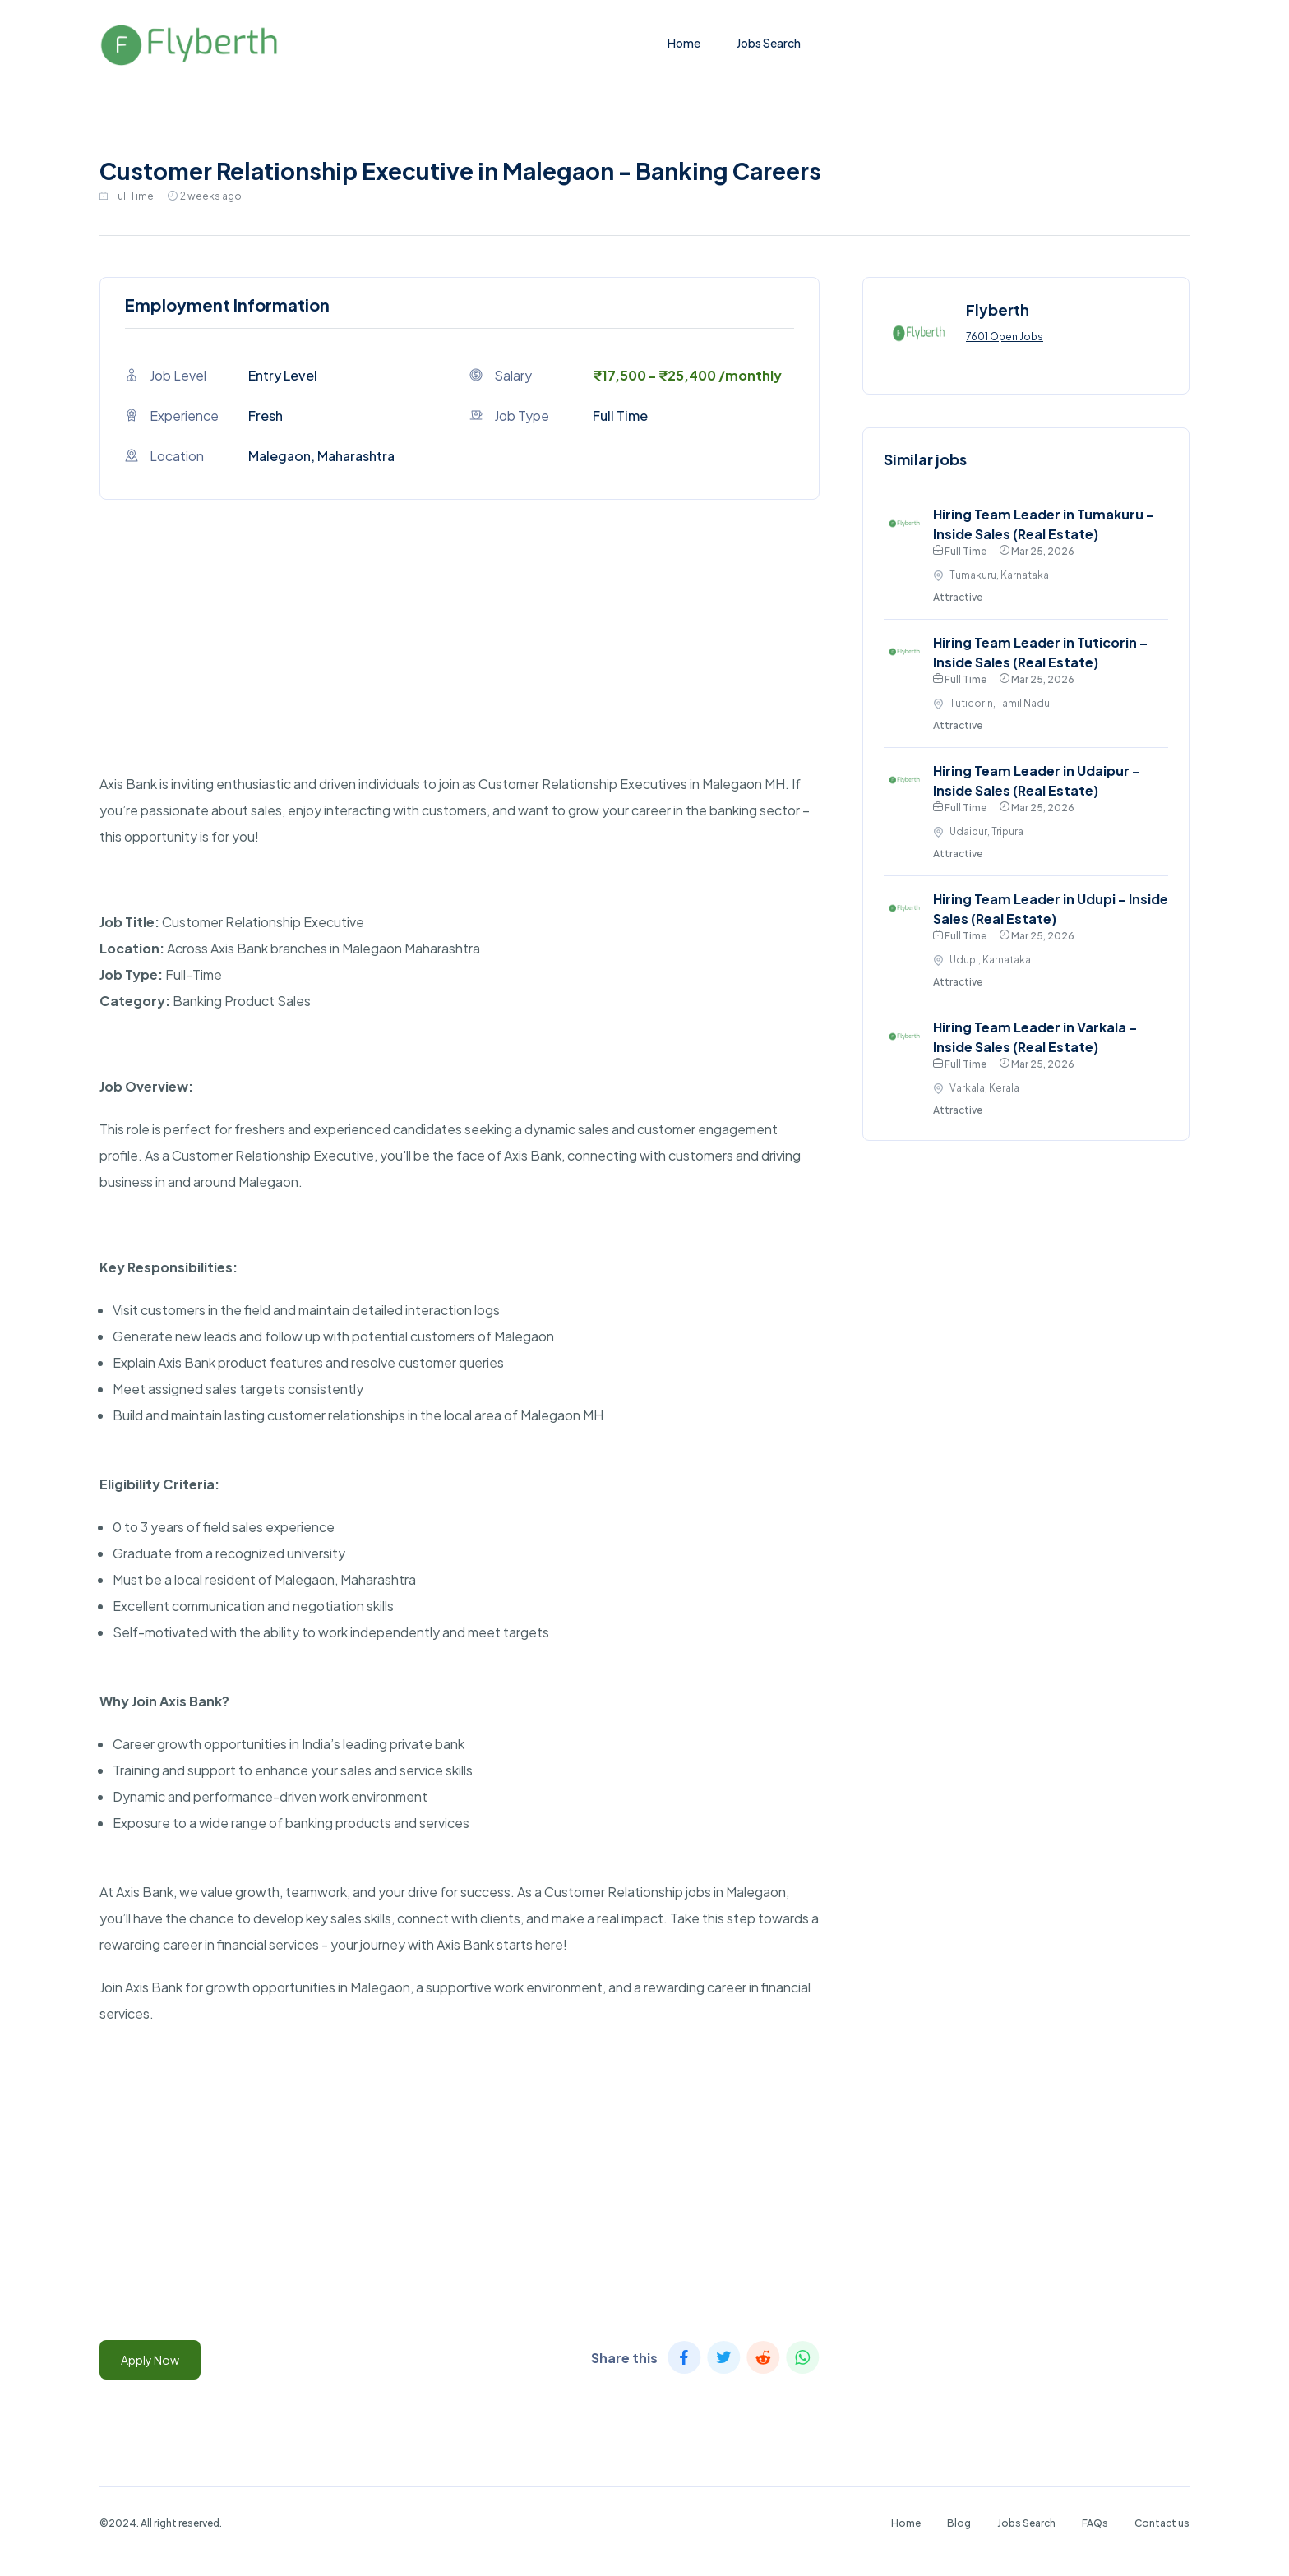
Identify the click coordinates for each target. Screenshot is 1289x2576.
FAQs (1095, 2523)
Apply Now (150, 2359)
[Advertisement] (459, 656)
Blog (959, 2523)
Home (684, 42)
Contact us (1162, 2523)
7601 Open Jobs (1004, 336)
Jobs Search (769, 42)
